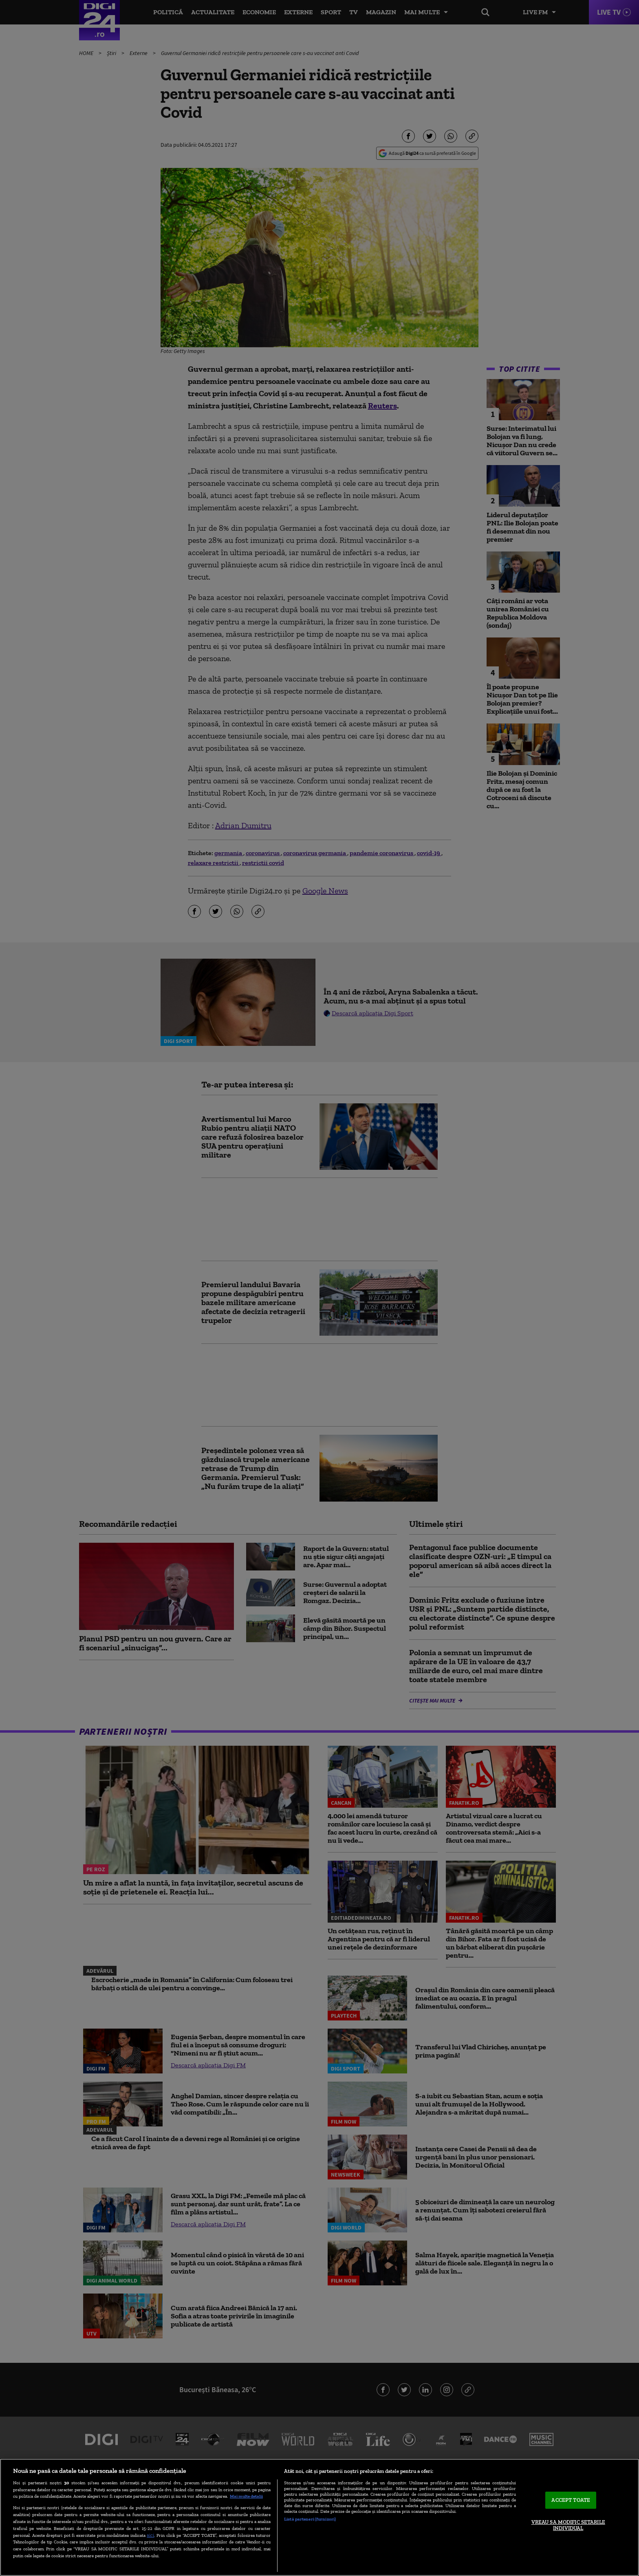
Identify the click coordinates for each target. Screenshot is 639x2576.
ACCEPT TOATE (570, 2500)
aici (150, 2535)
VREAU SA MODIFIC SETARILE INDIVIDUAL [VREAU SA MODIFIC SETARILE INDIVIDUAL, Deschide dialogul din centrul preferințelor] (568, 2525)
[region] (319, 2517)
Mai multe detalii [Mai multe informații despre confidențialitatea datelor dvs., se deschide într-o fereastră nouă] (246, 2496)
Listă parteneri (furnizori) (310, 2519)
